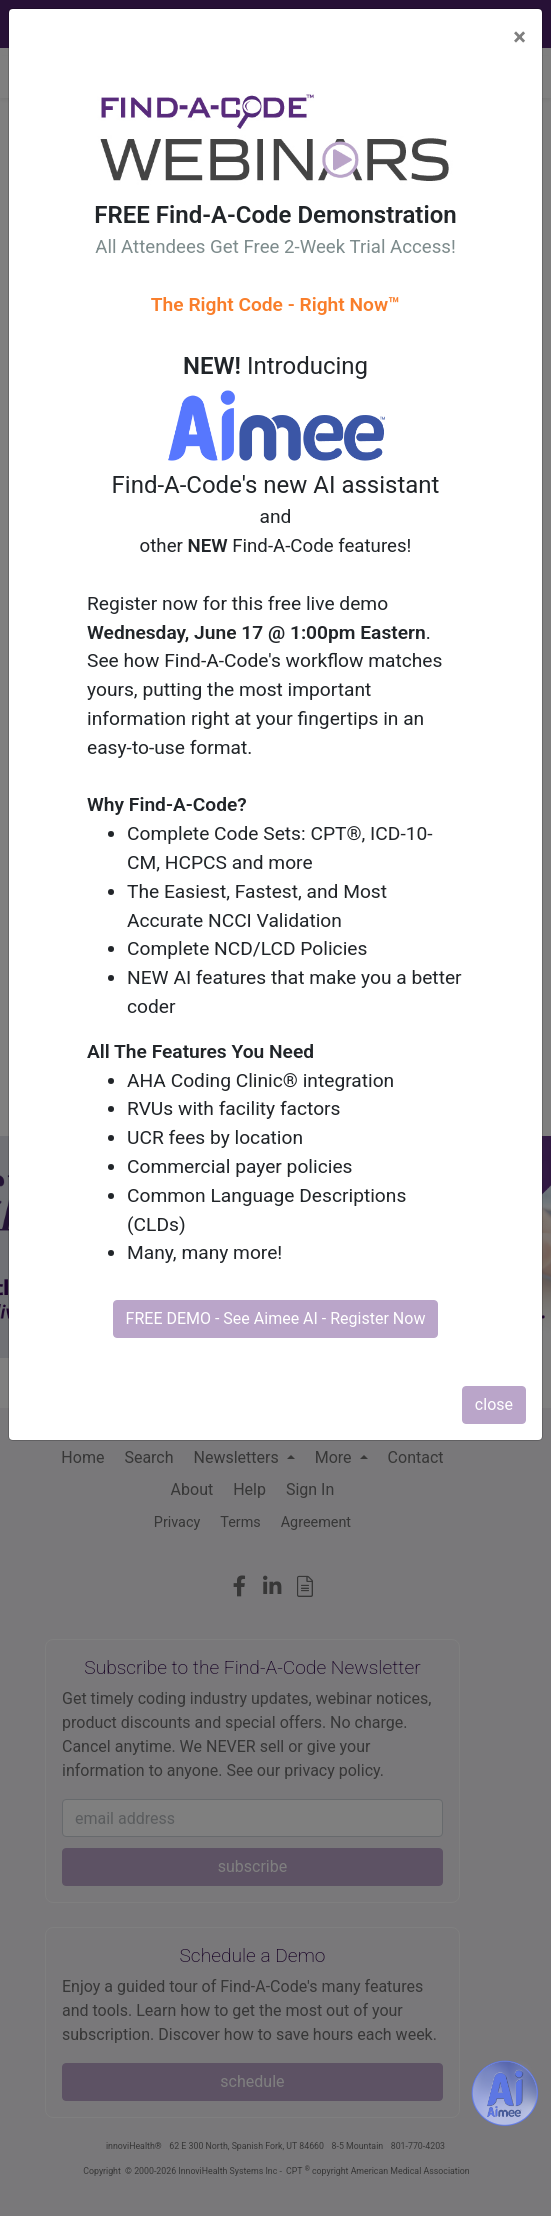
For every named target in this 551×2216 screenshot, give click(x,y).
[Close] (519, 37)
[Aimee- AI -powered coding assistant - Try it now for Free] (505, 2093)
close (494, 1404)
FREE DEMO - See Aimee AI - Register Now (276, 1318)
